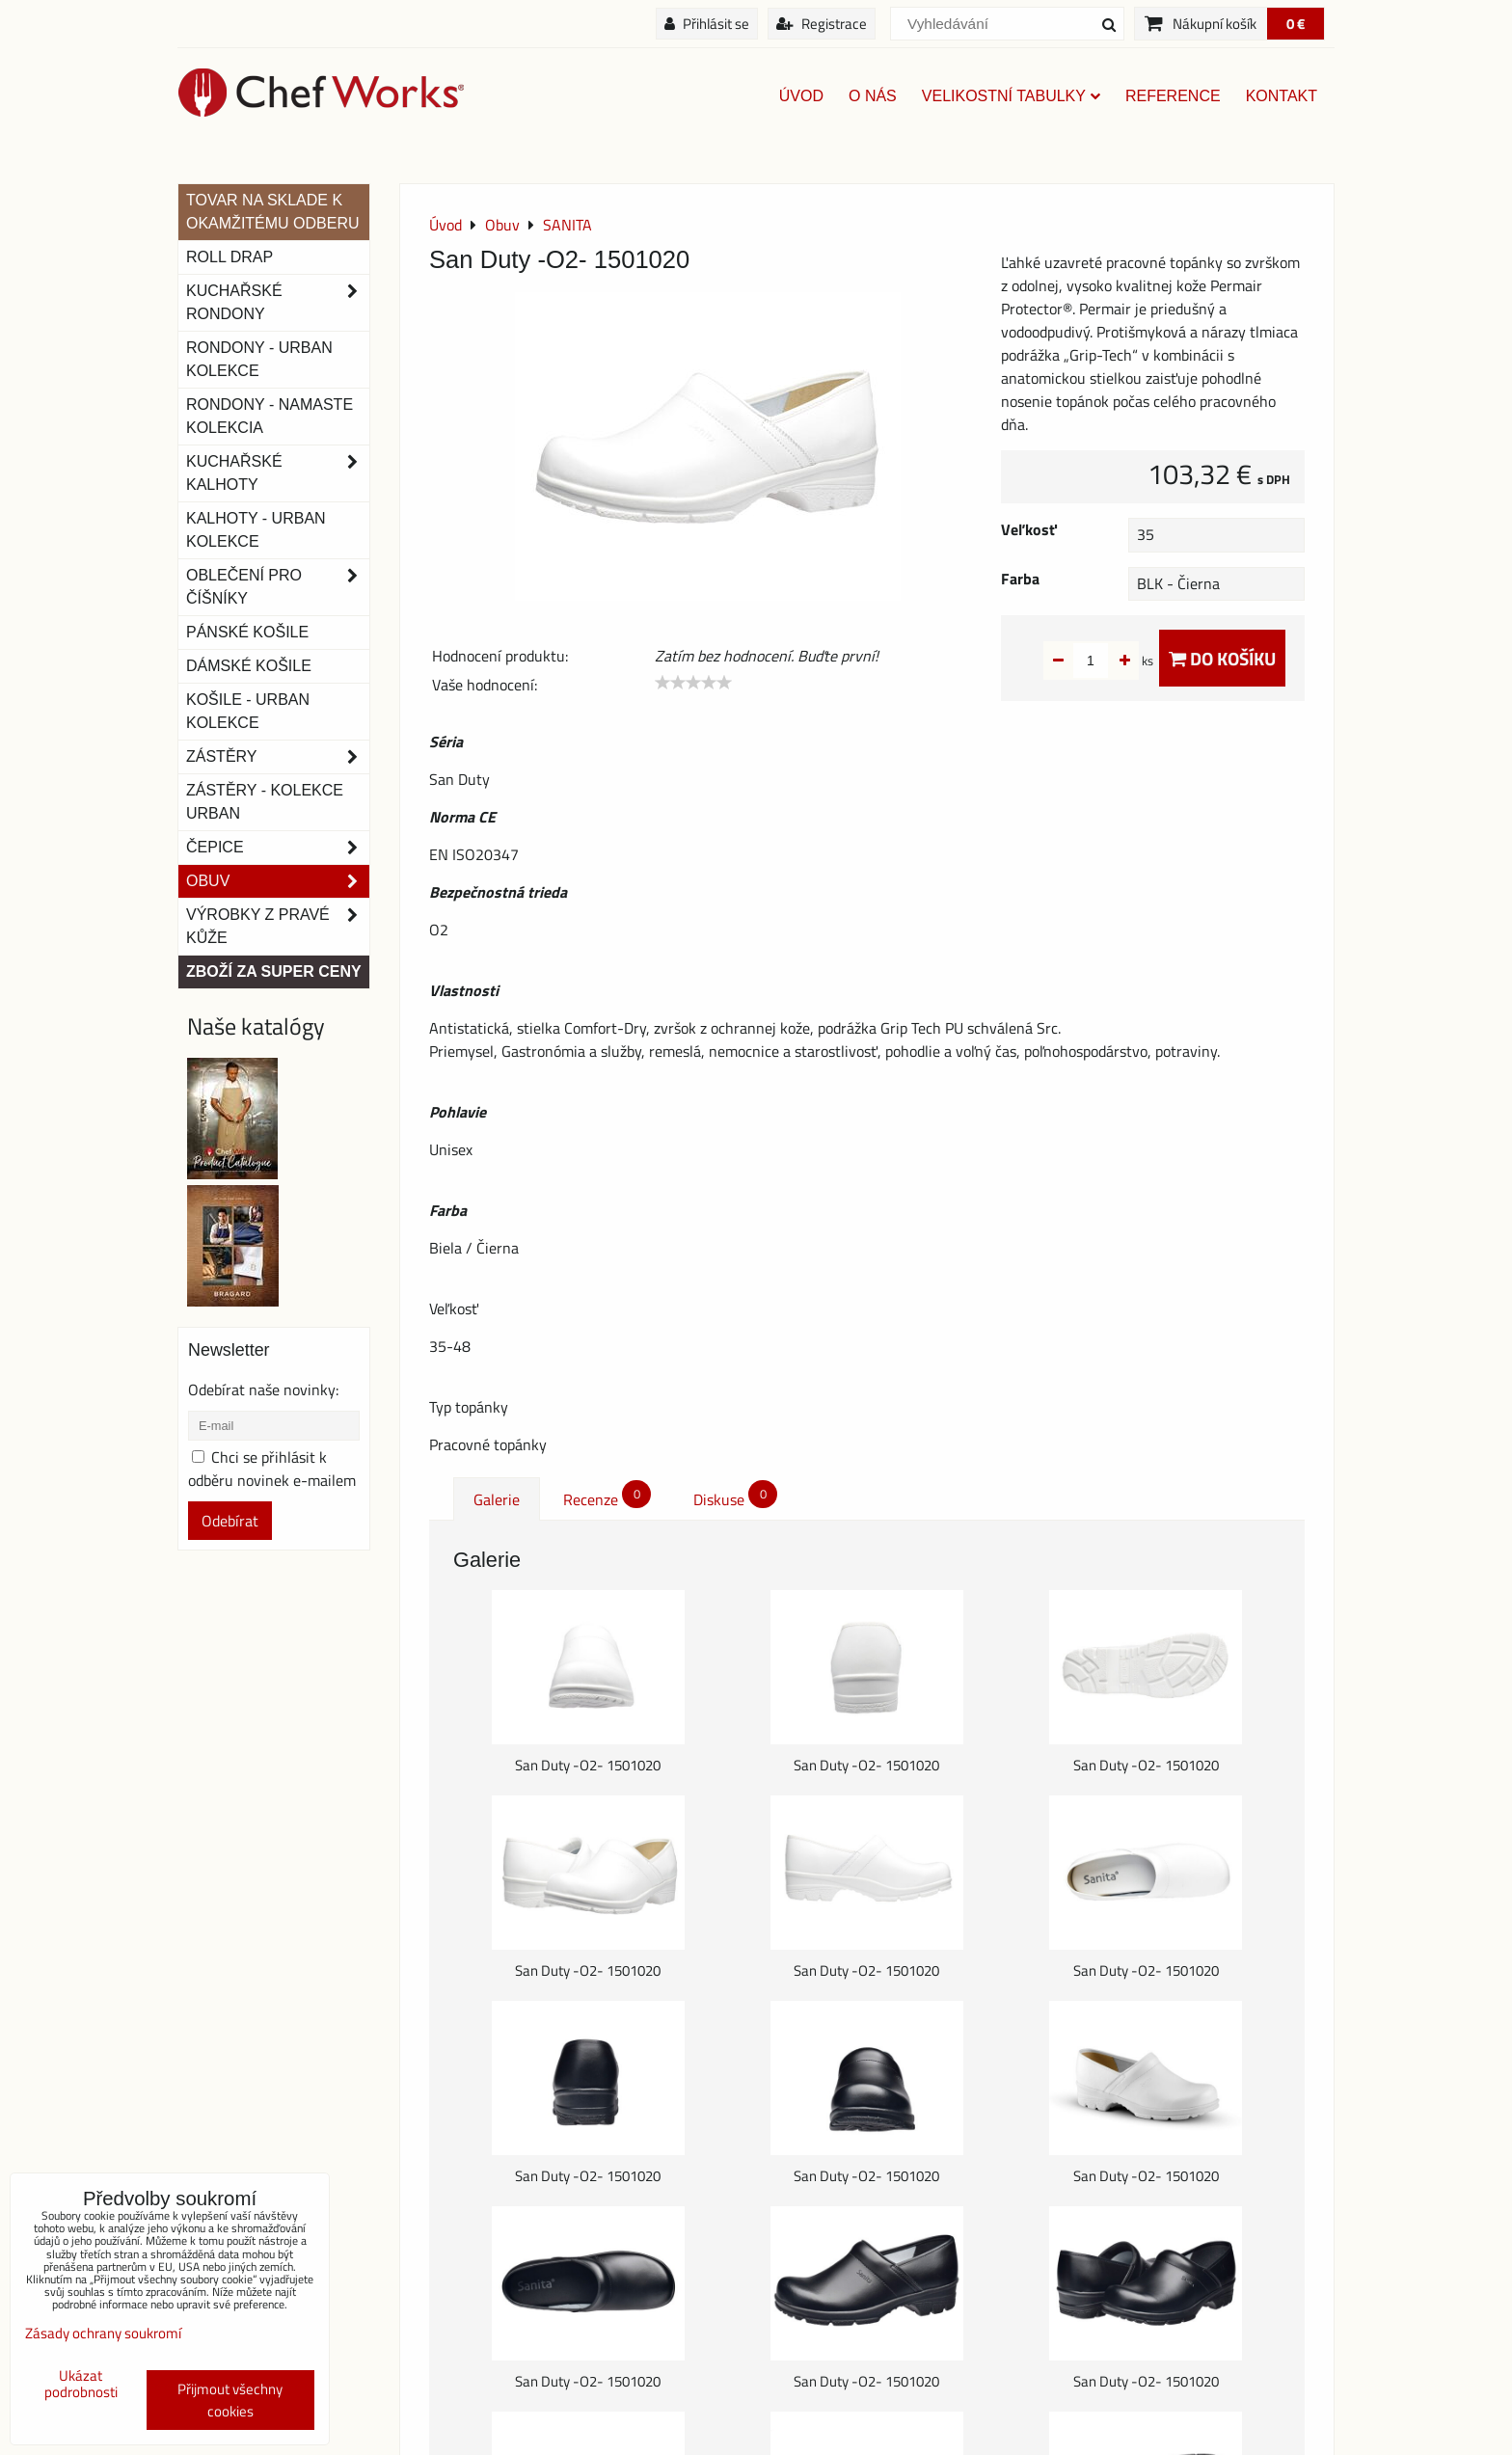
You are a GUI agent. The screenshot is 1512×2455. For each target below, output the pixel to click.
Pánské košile (247, 632)
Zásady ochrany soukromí (103, 2333)
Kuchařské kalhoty (277, 473)
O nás (873, 96)
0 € (1295, 24)
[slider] (693, 682)
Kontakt (1281, 96)
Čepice (277, 847)
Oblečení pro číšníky (277, 587)
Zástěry (277, 757)
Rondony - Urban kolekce (259, 359)
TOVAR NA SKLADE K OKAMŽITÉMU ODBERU (273, 211)
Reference (1173, 96)
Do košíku (1222, 658)
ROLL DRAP (229, 257)
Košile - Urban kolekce (248, 711)
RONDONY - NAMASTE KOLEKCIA (269, 416)
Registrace (821, 24)
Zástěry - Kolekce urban (264, 802)
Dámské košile (248, 666)
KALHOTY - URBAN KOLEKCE (256, 530)
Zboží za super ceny (274, 971)
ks (1117, 660)
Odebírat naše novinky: (263, 1389)
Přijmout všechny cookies (230, 2400)
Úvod (801, 96)
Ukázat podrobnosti (81, 2384)
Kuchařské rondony (277, 303)
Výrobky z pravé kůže (277, 927)
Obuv (277, 881)
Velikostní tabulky (1011, 96)
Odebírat (230, 1520)
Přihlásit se (706, 24)
